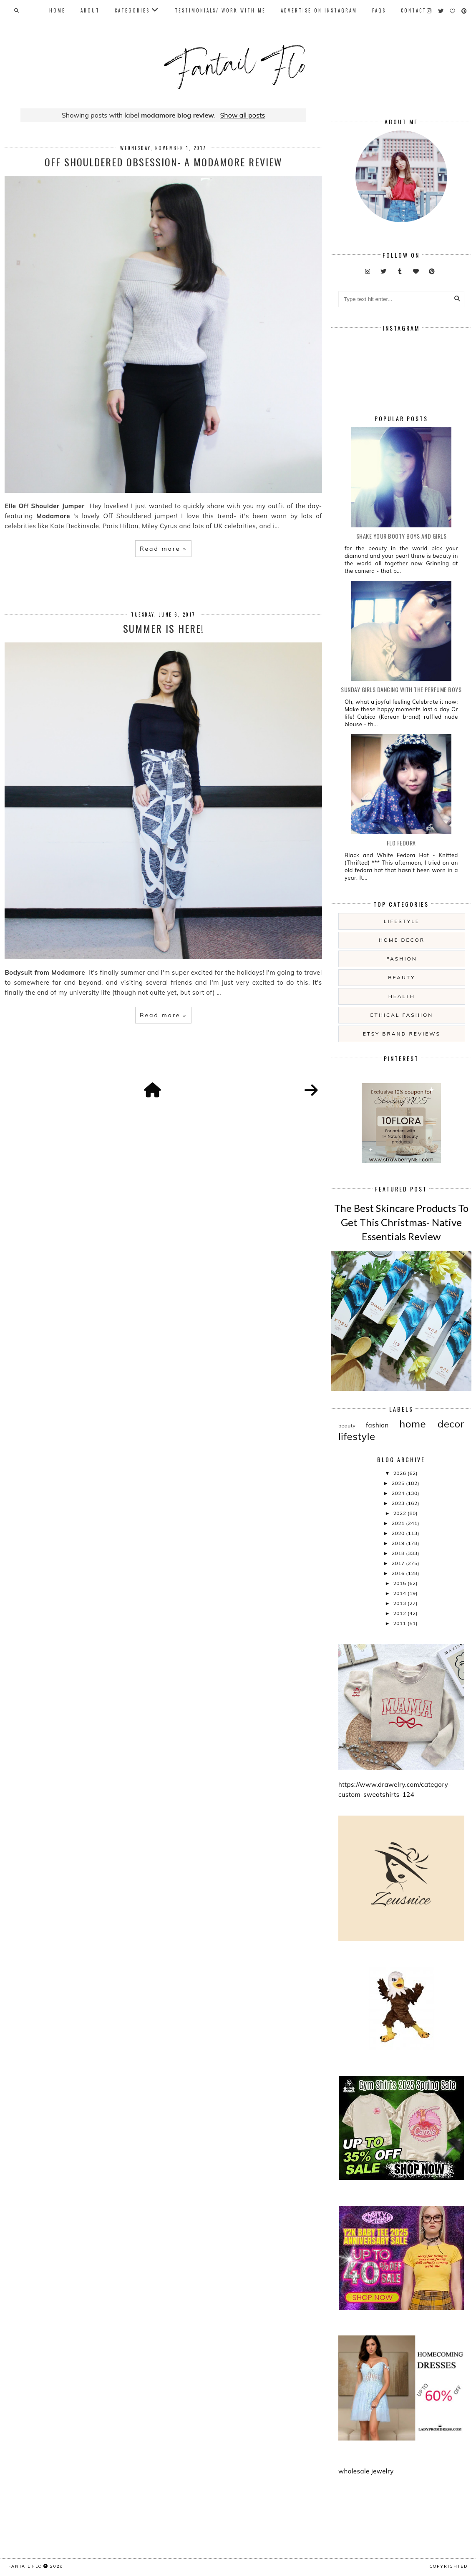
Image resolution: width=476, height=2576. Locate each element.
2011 (400, 1623)
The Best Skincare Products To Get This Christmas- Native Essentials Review (401, 1222)
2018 (399, 1553)
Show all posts (242, 115)
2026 (400, 1473)
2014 (400, 1593)
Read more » (163, 548)
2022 (400, 1513)
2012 (400, 1613)
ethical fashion (401, 1015)
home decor (402, 940)
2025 (399, 1483)
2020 (399, 1533)
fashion (401, 959)
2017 (399, 1563)
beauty (401, 977)
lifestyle (402, 921)
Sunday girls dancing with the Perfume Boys (401, 689)
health (401, 996)
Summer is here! (163, 628)
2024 (399, 1493)
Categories (132, 10)
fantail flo (25, 2565)
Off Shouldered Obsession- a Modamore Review (163, 161)
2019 (399, 1543)
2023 (399, 1503)
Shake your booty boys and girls (401, 536)
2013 (400, 1603)
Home (57, 10)
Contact (413, 10)
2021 (399, 1523)
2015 (400, 1583)
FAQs (379, 10)
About (90, 10)
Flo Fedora (401, 842)
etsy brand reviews (402, 1034)
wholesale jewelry (366, 2471)
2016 (399, 1573)
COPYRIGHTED (449, 2565)
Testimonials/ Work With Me (220, 10)
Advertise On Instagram (319, 10)
